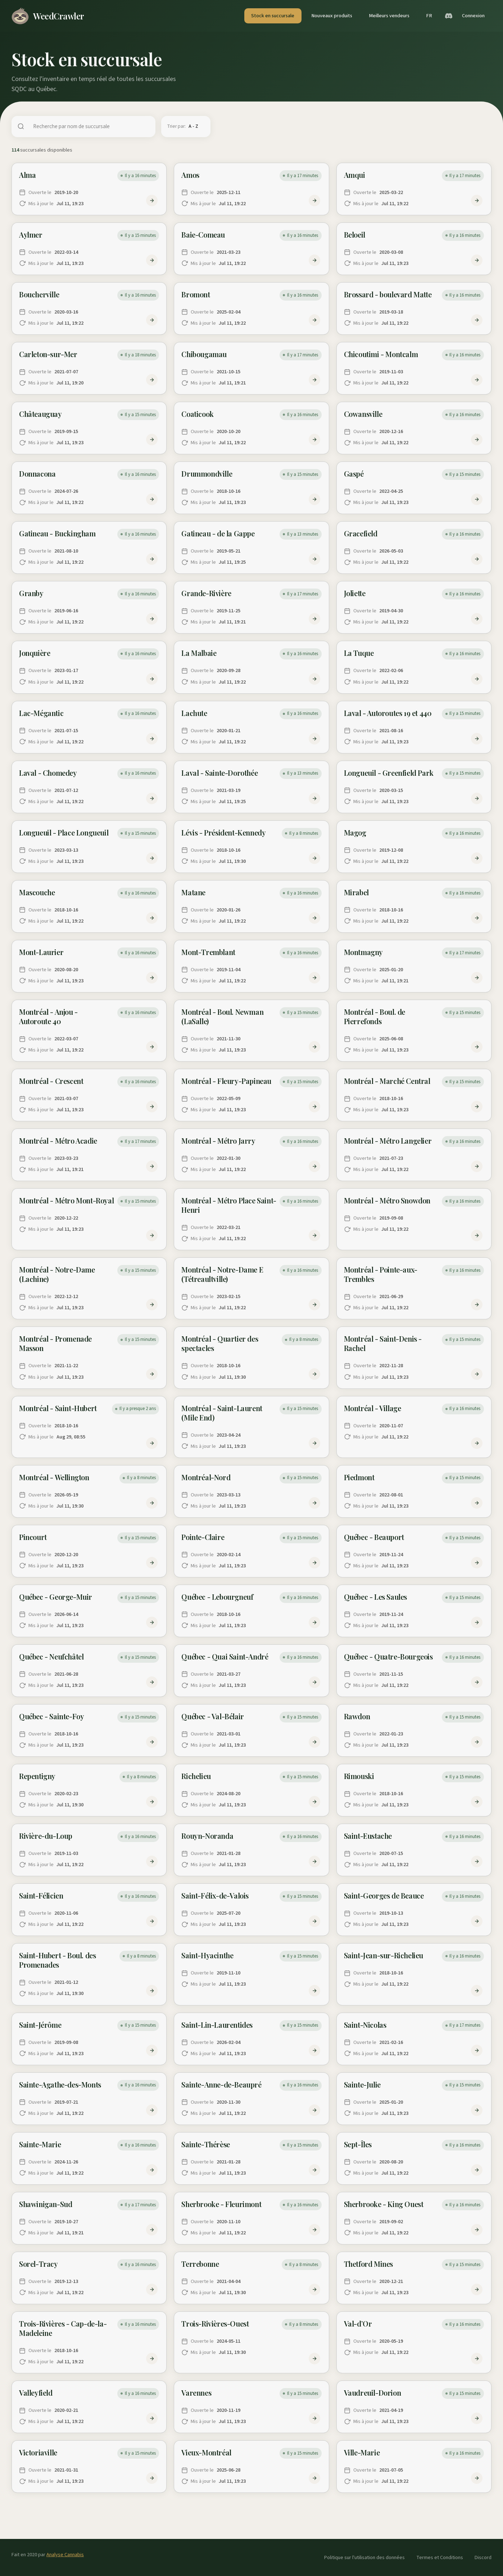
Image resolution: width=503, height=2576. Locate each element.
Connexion (473, 15)
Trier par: (176, 126)
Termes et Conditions (439, 2557)
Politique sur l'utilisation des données (364, 2557)
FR (429, 15)
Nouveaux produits (331, 15)
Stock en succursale (272, 15)
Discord (483, 2557)
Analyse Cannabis (65, 2554)
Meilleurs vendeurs (389, 15)
